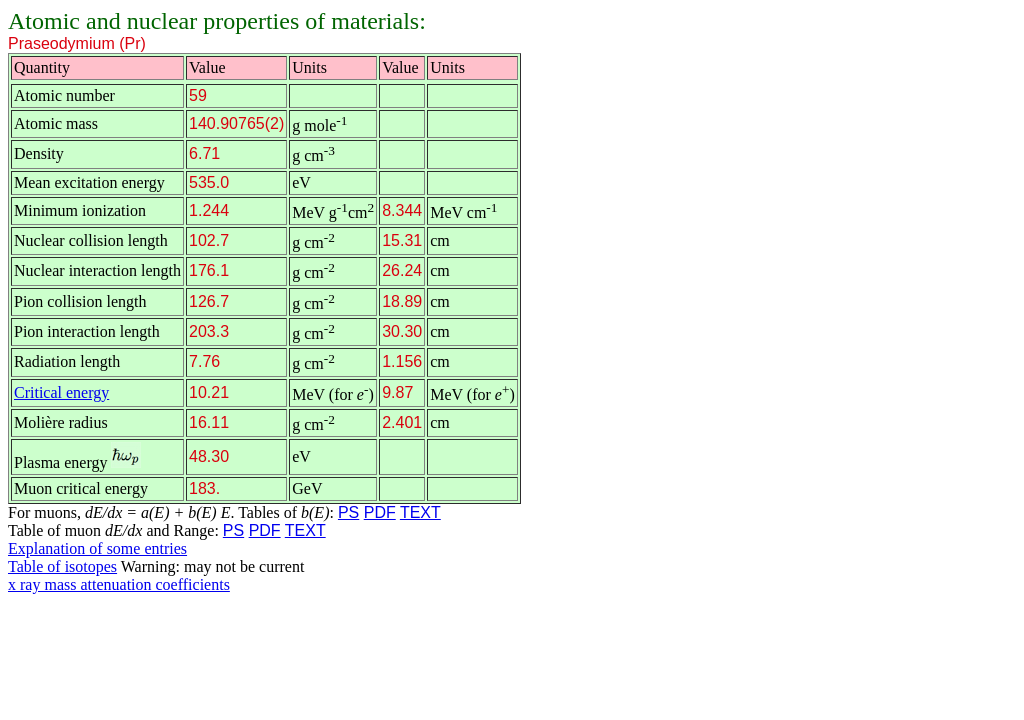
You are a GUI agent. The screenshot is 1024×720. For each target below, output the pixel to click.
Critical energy (61, 392)
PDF (380, 512)
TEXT (420, 512)
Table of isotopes (62, 566)
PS (348, 512)
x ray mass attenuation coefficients (119, 584)
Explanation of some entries (97, 548)
